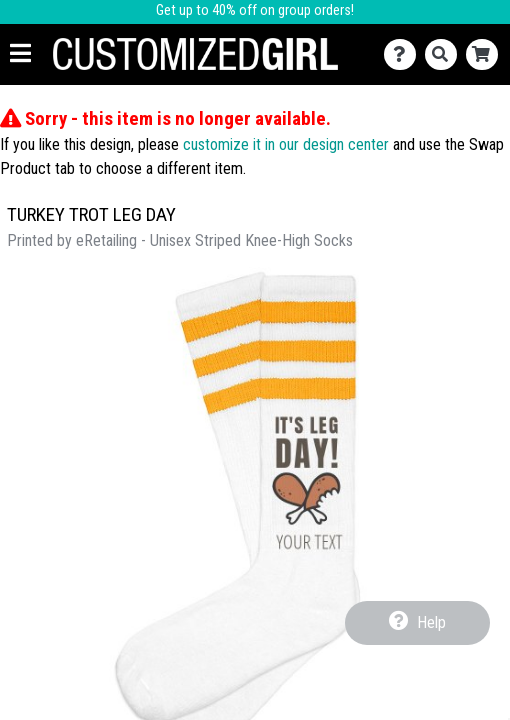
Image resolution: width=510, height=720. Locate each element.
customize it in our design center (286, 144)
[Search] (445, 54)
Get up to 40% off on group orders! (255, 10)
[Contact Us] (404, 54)
